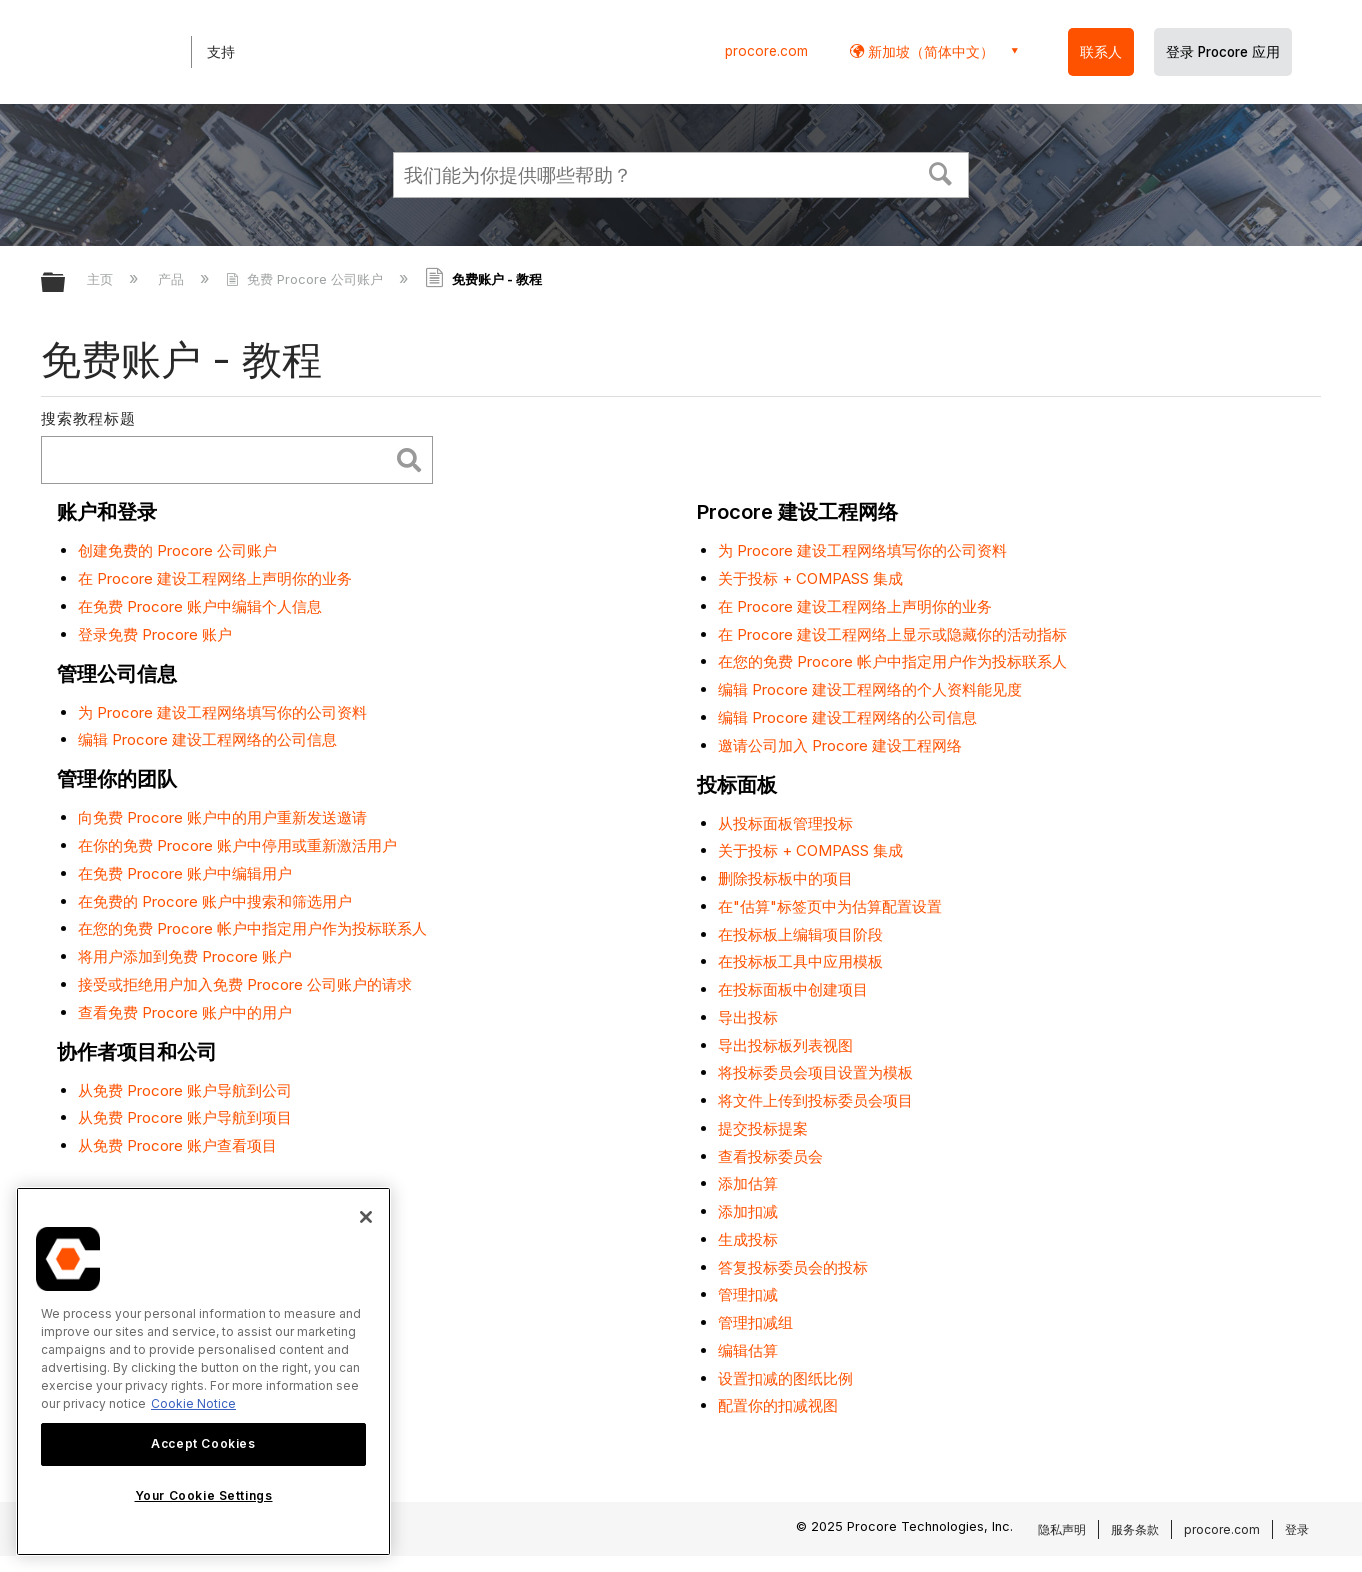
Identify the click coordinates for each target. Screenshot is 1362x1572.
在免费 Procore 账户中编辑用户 (185, 873)
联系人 (1101, 52)
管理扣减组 (755, 1322)
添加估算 (748, 1183)
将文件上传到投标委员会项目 (815, 1100)
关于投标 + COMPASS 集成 (810, 578)
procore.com (766, 51)
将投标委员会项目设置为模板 (815, 1072)
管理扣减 (748, 1294)
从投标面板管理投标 (785, 823)
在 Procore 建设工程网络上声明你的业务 (215, 578)
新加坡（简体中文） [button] (929, 51)
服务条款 (1135, 1529)
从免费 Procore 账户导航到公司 (185, 1090)
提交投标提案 (763, 1128)
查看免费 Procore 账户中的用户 (185, 1012)
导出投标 (748, 1017)
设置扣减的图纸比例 (785, 1378)
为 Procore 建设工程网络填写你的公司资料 (222, 712)
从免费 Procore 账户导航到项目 (185, 1117)
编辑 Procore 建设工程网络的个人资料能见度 (870, 689)
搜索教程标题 (88, 418)
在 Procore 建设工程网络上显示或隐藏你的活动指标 (892, 634)
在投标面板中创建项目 (793, 989)
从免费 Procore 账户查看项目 (177, 1145)
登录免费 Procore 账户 (155, 634)
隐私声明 (1062, 1529)
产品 (173, 279)
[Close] (366, 1217)
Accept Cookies (203, 1443)
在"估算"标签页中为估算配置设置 (830, 906)
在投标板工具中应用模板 (800, 961)
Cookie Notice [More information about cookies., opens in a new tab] (193, 1403)
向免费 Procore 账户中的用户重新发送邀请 (222, 817)
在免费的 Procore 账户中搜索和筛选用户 (215, 901)
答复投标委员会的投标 (793, 1267)
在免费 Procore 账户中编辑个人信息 (200, 606)
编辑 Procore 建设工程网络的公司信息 (207, 739)
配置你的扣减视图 (778, 1405)
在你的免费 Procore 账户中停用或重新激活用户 (237, 845)
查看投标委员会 (770, 1156)
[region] (203, 1371)
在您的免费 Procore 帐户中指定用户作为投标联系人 (252, 928)
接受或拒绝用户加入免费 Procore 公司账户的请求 (245, 984)
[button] (941, 172)
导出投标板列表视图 (785, 1045)
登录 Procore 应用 (1223, 52)
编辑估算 (748, 1350)
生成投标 (748, 1239)
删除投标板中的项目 (785, 878)
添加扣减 (748, 1211)
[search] (219, 460)
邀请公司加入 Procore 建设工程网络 (840, 745)
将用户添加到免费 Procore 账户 (185, 956)
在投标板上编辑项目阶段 (800, 934)
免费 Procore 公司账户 (306, 279)
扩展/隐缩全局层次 (66, 283)
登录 (1297, 1529)
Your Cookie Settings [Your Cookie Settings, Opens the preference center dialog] (204, 1495)
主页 (102, 279)
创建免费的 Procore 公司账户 (177, 550)
